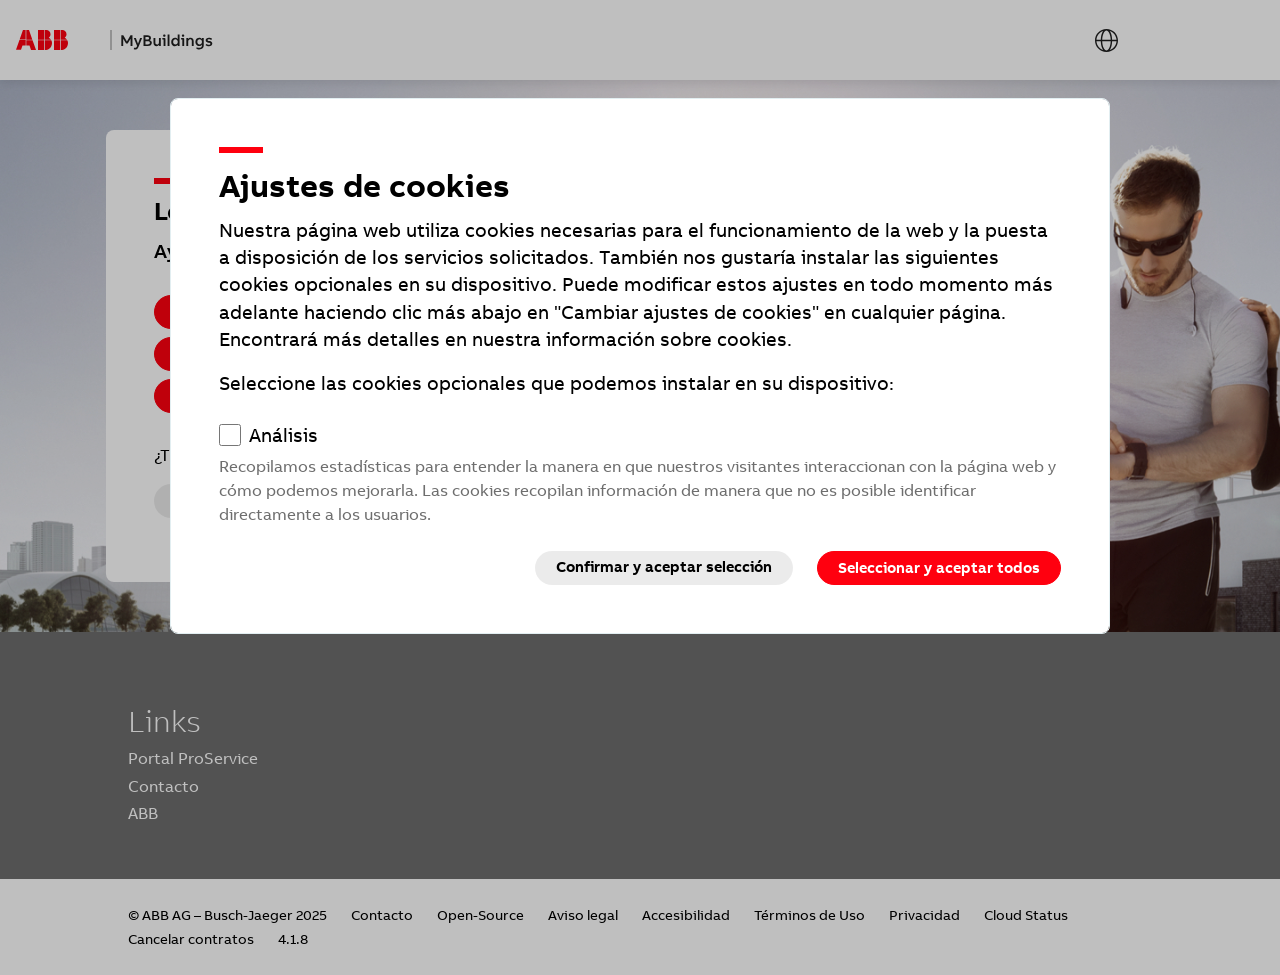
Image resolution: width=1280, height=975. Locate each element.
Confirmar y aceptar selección (664, 567)
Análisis (283, 436)
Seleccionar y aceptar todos (939, 568)
